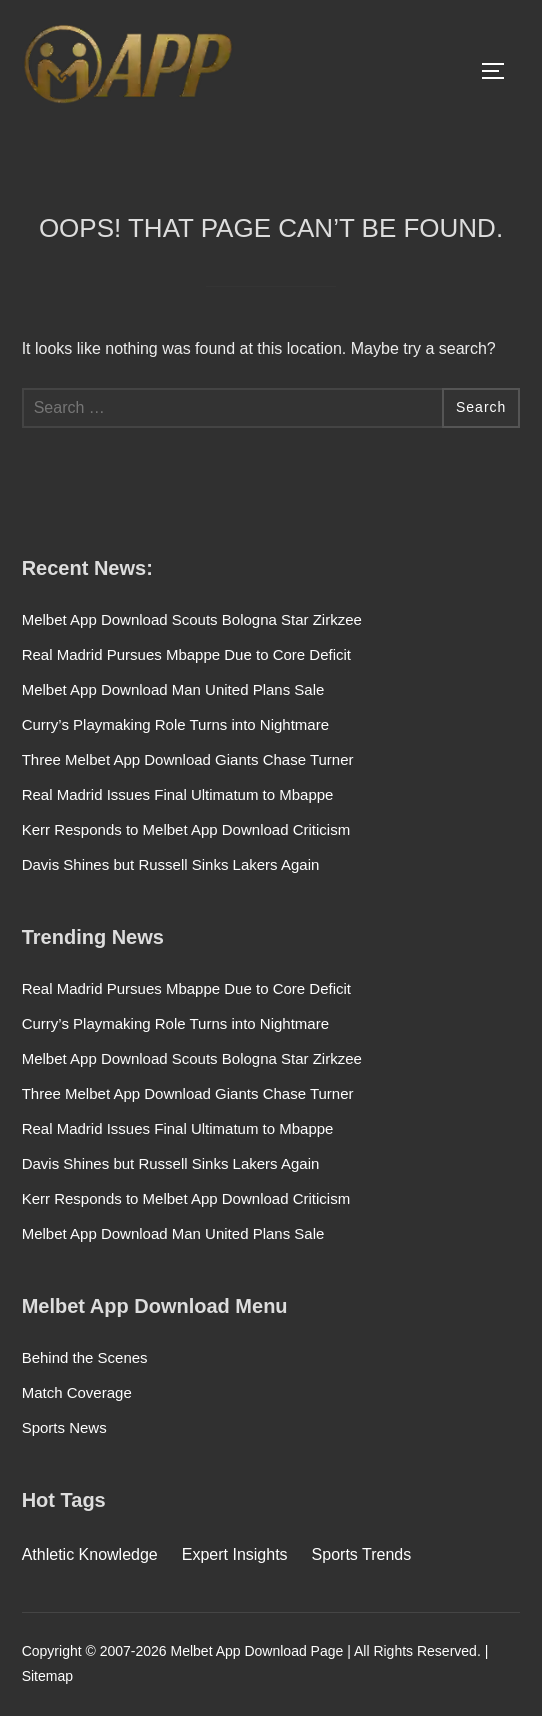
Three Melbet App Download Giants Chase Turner (188, 759)
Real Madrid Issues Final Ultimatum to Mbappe (178, 794)
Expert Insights (235, 1554)
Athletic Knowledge (90, 1554)
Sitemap (47, 1676)
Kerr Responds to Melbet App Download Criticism (186, 829)
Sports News (64, 1427)
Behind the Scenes (85, 1357)
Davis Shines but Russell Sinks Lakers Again (171, 864)
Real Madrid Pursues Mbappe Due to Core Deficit (186, 654)
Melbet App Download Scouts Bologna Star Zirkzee (192, 619)
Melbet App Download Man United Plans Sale (173, 689)
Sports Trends (362, 1554)
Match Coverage (77, 1392)
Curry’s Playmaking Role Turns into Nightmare (175, 724)
